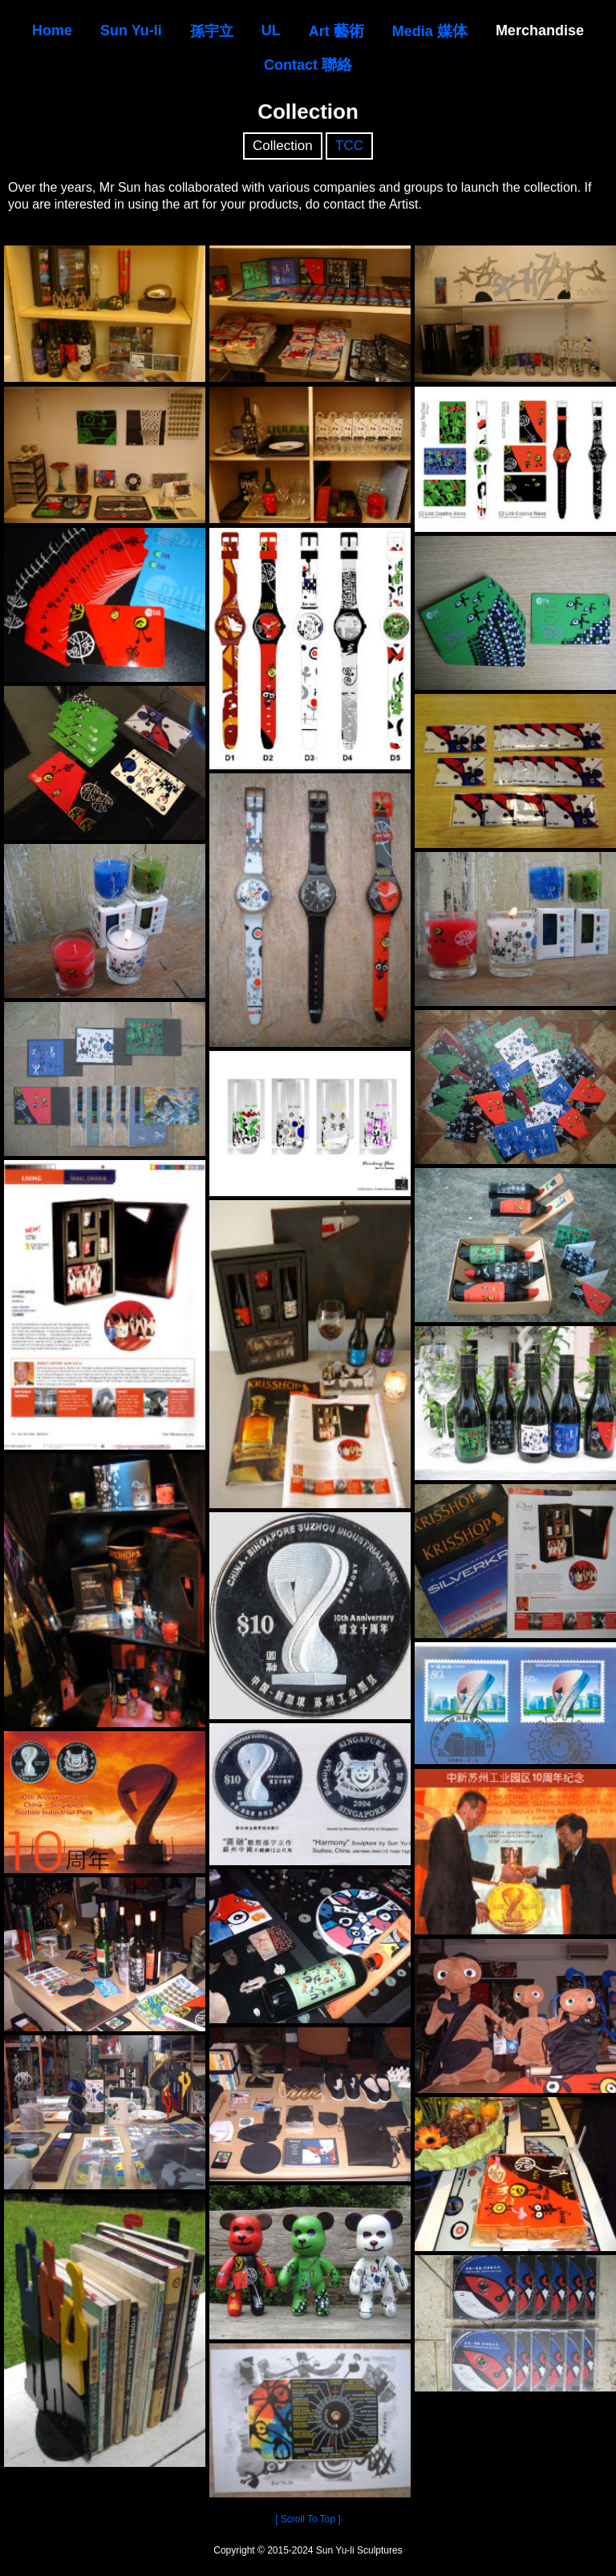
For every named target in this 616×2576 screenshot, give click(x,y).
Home (52, 30)
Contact (308, 65)
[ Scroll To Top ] (308, 2519)
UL (271, 30)
